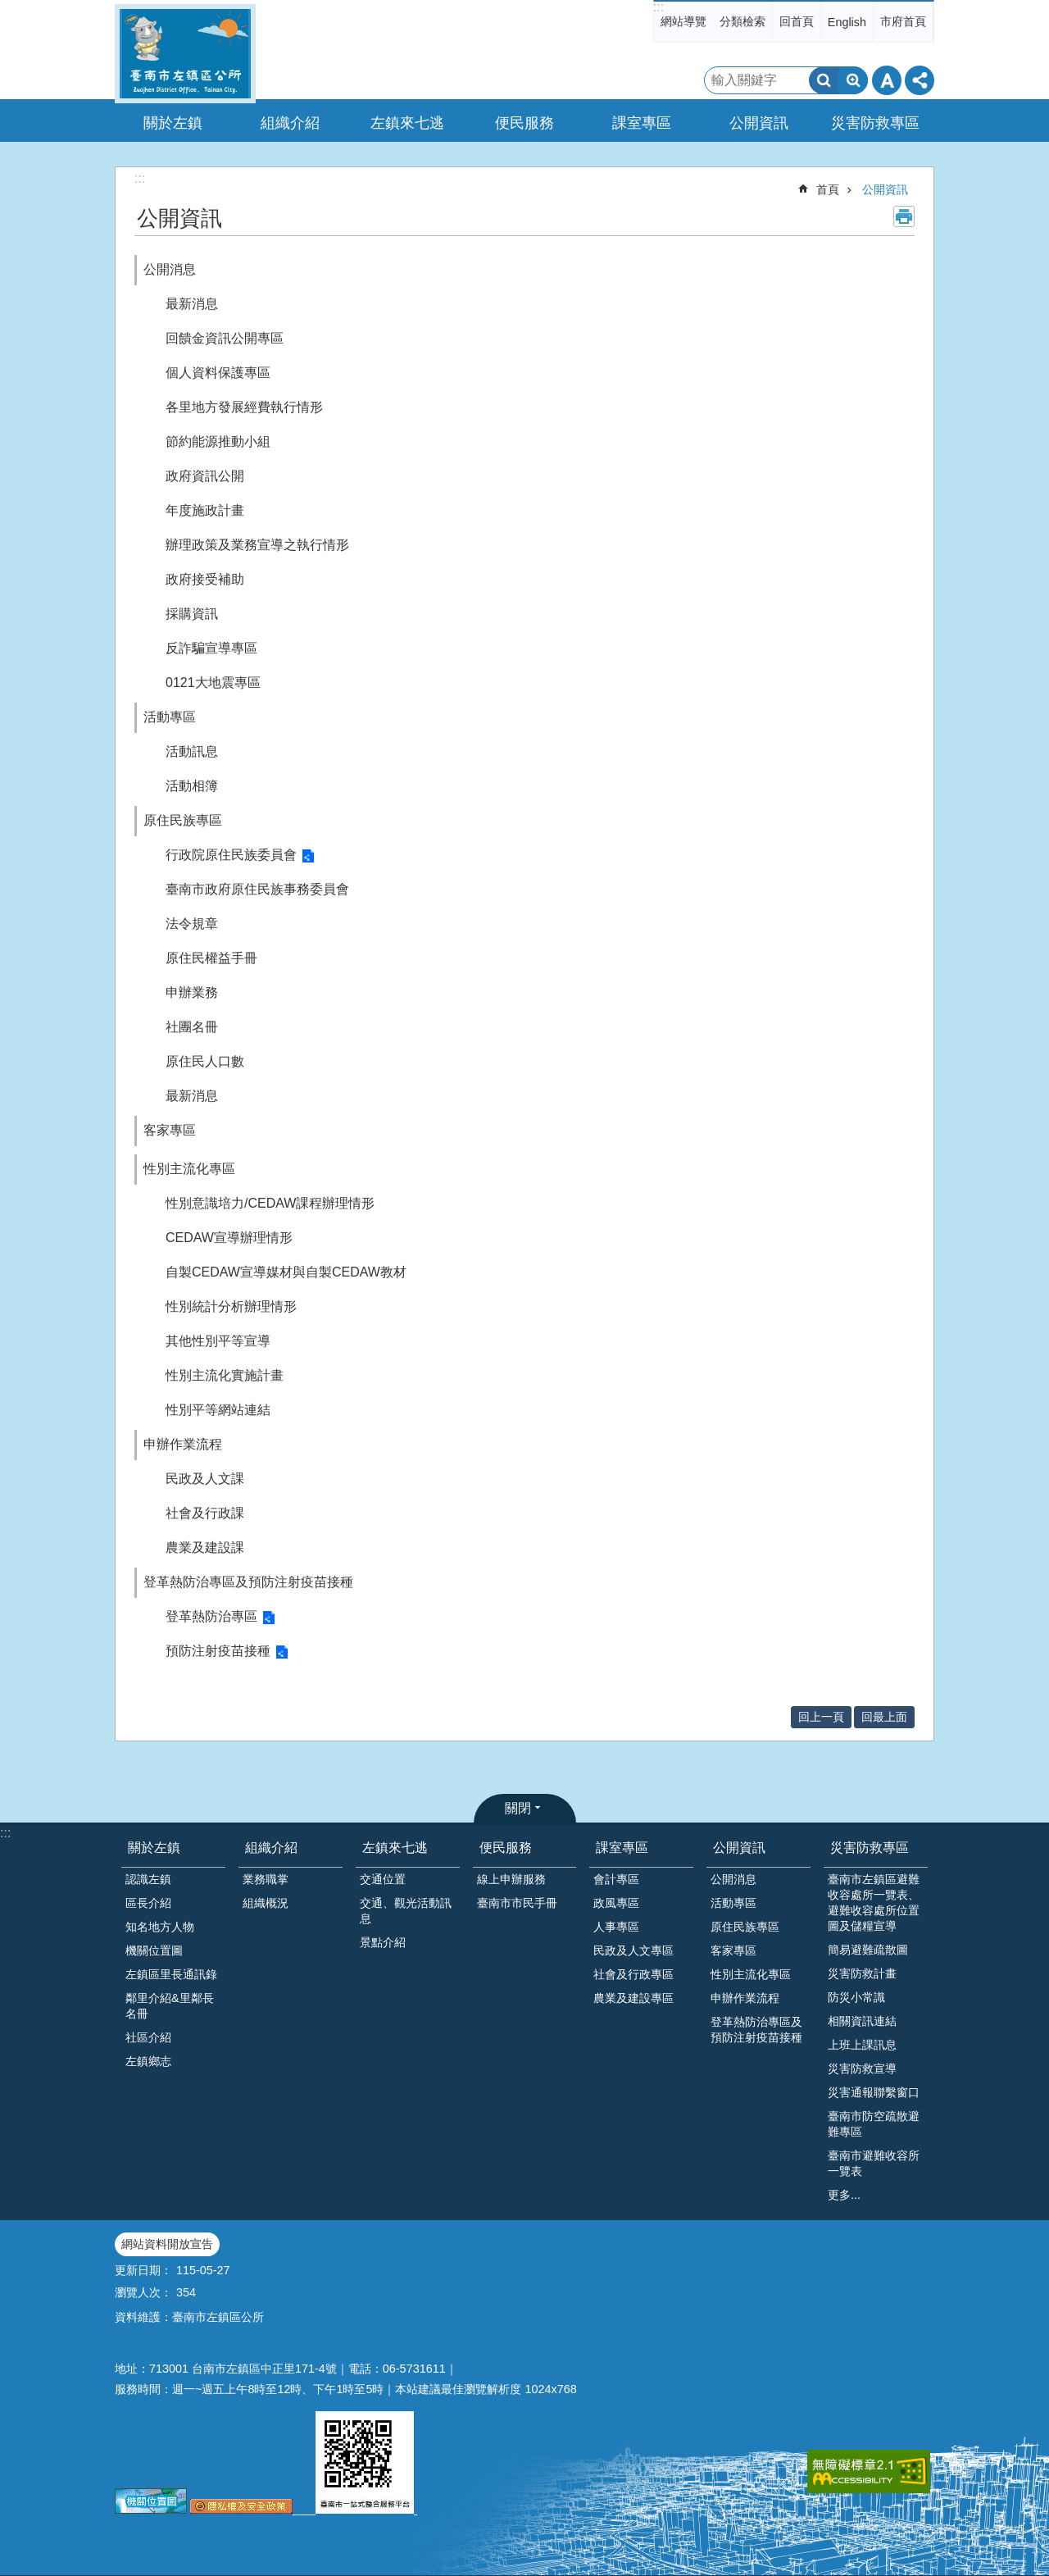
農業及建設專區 (633, 1998)
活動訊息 (192, 751)
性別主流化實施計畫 (225, 1375)
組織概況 (265, 1902)
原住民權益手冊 (211, 958)
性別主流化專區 (189, 1169)
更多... (844, 2194)
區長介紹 (148, 1902)
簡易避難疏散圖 (868, 1949)
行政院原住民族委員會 (231, 855)
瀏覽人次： (143, 2292)
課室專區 (622, 1848)
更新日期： (143, 2270)
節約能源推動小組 (218, 441)
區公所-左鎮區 (185, 53)
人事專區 (616, 1926)
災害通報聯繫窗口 (874, 2092)
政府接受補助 (205, 579)
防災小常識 (856, 1997)
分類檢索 (742, 21)
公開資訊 (885, 189)
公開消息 (169, 269)
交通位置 (383, 1879)
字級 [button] (886, 80)
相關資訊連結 (862, 2021)
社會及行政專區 (633, 1974)
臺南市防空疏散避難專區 (874, 2123)
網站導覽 (683, 21)
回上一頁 (821, 1716)
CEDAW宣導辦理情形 (229, 1238)
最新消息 (192, 304)
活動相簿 (192, 786)
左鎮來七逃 (395, 1848)
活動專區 (169, 717)
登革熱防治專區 (211, 1616)
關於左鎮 (154, 1848)
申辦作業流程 (182, 1444)
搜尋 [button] (823, 80)
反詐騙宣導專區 (211, 648)
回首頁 (796, 21)
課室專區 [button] (641, 123)
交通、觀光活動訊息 (406, 1910)
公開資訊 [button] (758, 123)
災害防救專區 (869, 1848)
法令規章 (192, 924)
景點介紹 (383, 1942)
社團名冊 (192, 1027)
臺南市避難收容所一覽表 (874, 2163)
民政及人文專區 (633, 1950)
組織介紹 (271, 1848)
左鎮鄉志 (148, 2061)
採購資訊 (192, 614)
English (847, 22)
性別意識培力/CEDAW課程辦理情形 (270, 1203)
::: (658, 7)
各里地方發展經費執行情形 (244, 407)
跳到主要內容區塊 (8, 8)
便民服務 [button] (524, 123)
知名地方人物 (159, 1926)
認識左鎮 (148, 1879)
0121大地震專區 (213, 683)
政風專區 (616, 1902)
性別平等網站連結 (218, 1410)
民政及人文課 (205, 1479)
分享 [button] (919, 80)
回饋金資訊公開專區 (225, 338)
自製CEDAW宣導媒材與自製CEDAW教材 (286, 1272)
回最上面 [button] (884, 1716)
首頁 (827, 189)
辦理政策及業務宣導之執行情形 (257, 545)
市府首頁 (903, 21)
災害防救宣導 (862, 2068)
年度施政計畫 (205, 510)
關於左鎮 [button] (172, 123)
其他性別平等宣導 (218, 1341)
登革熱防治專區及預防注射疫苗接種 (248, 1582)
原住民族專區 (182, 820)
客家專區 (169, 1130)
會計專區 (616, 1879)
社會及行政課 (205, 1513)
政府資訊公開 (205, 476)
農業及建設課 (205, 1547)
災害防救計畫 (862, 1973)
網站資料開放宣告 (167, 2244)
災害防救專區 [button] (875, 123)
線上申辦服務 (511, 1879)
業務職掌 (265, 1879)
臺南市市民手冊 (517, 1902)
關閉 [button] (518, 1808)
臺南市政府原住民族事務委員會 (257, 889)
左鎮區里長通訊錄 (171, 1974)
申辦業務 (192, 992)
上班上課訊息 (862, 2044)
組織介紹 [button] (290, 123)
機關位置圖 (154, 1950)
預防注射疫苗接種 (218, 1651)
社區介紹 (148, 2037)
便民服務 (505, 1848)
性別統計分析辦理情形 (231, 1306)
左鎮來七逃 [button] (407, 123)
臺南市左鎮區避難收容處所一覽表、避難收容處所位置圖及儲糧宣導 (874, 1902)
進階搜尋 (853, 80)
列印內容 (904, 216)
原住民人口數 (205, 1061)
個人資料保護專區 (218, 373)
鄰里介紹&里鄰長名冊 (169, 2005)
